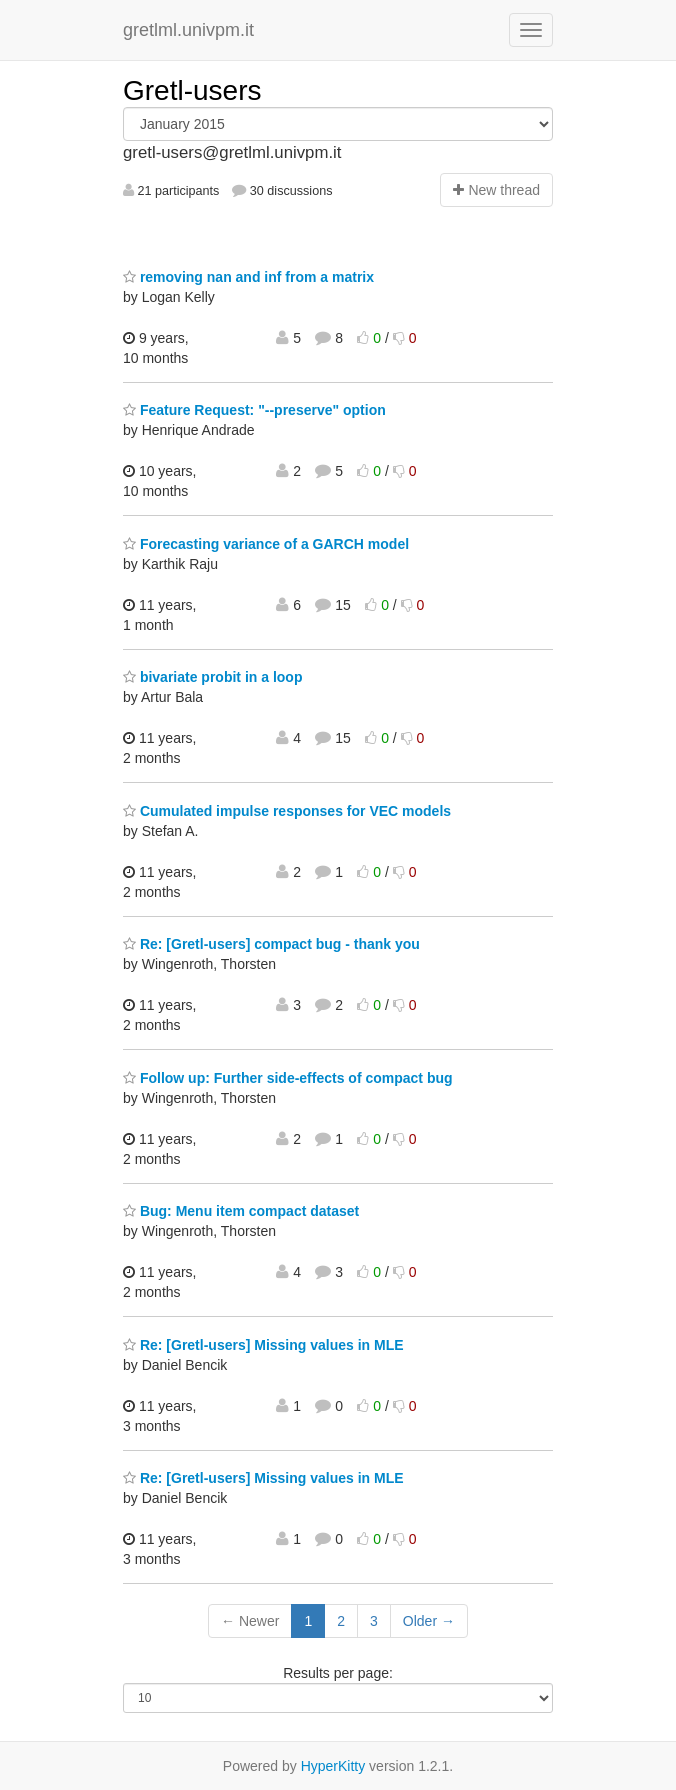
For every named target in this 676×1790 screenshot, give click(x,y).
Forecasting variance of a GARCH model (266, 544)
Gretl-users (192, 90)
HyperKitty (333, 1766)
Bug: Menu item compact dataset (241, 1211)
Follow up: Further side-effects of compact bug (288, 1078)
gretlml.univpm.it (188, 30)
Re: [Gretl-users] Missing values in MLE (263, 1345)
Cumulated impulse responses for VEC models (287, 811)
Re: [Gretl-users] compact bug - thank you (271, 944)
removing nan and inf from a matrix (248, 277)
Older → (429, 1621)
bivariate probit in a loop (212, 677)
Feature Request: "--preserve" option (254, 410)
